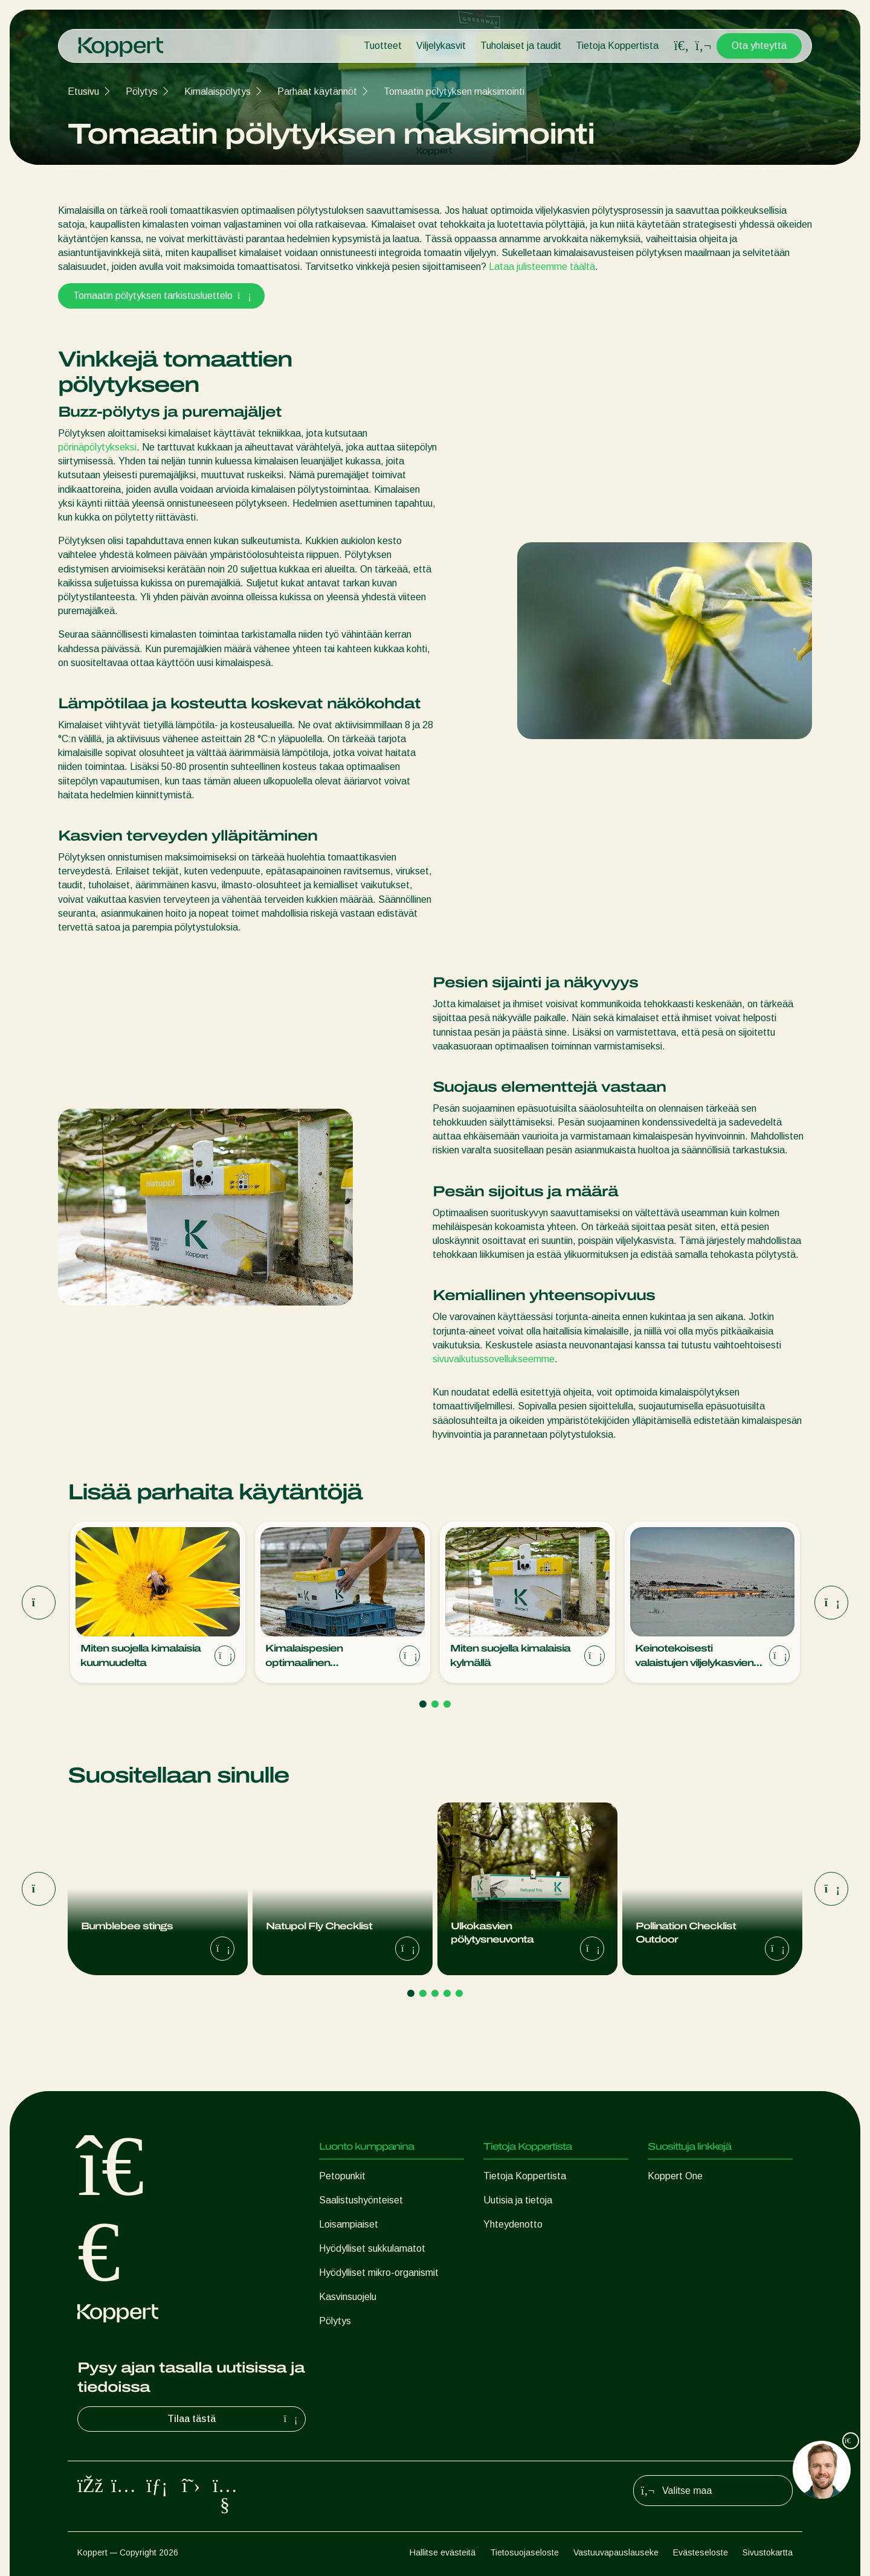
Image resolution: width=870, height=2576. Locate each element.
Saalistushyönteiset (361, 2200)
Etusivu (83, 91)
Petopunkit (342, 2176)
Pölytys (142, 91)
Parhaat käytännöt (317, 91)
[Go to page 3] (447, 1704)
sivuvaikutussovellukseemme (494, 1359)
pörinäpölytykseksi (97, 447)
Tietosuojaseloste (524, 2552)
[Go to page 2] (435, 1704)
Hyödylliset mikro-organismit (379, 2272)
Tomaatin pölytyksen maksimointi (454, 91)
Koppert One (675, 2176)
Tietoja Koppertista (617, 45)
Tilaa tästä (233, 2419)
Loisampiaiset (348, 2224)
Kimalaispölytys (217, 91)
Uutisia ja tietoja (517, 2200)
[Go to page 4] (447, 1993)
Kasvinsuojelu (347, 2297)
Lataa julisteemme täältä (542, 266)
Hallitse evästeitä (442, 2552)
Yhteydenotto (513, 2224)
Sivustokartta (768, 2552)
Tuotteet (383, 45)
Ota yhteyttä (759, 45)
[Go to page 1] (423, 1704)
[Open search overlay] (681, 46)
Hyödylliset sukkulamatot (372, 2248)
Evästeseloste (700, 2552)
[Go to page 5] (459, 1993)
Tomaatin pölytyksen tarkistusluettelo (161, 295)
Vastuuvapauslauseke (616, 2552)
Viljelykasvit (441, 45)
